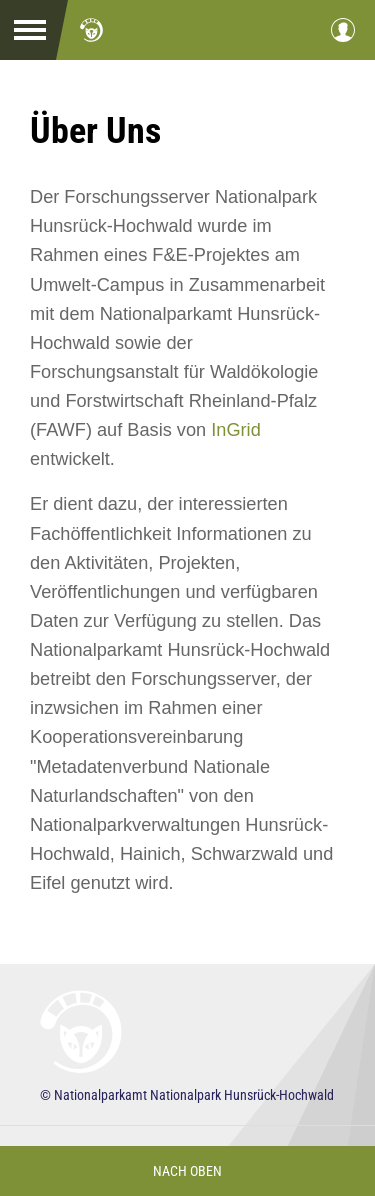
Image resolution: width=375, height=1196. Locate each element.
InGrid (236, 430)
